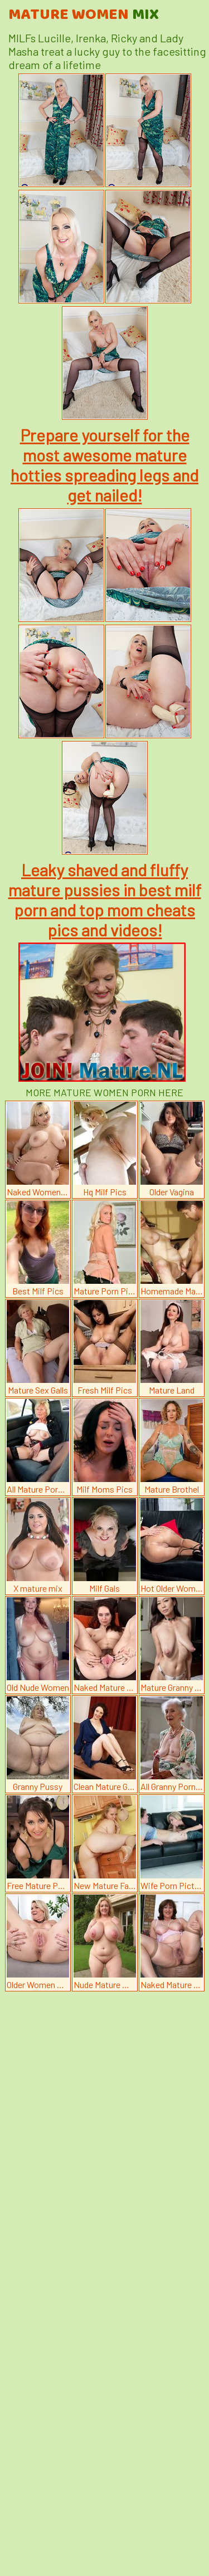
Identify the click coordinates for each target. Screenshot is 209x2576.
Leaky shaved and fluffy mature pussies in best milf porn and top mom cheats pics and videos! (104, 900)
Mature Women (83, 15)
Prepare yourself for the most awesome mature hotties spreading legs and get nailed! (104, 465)
